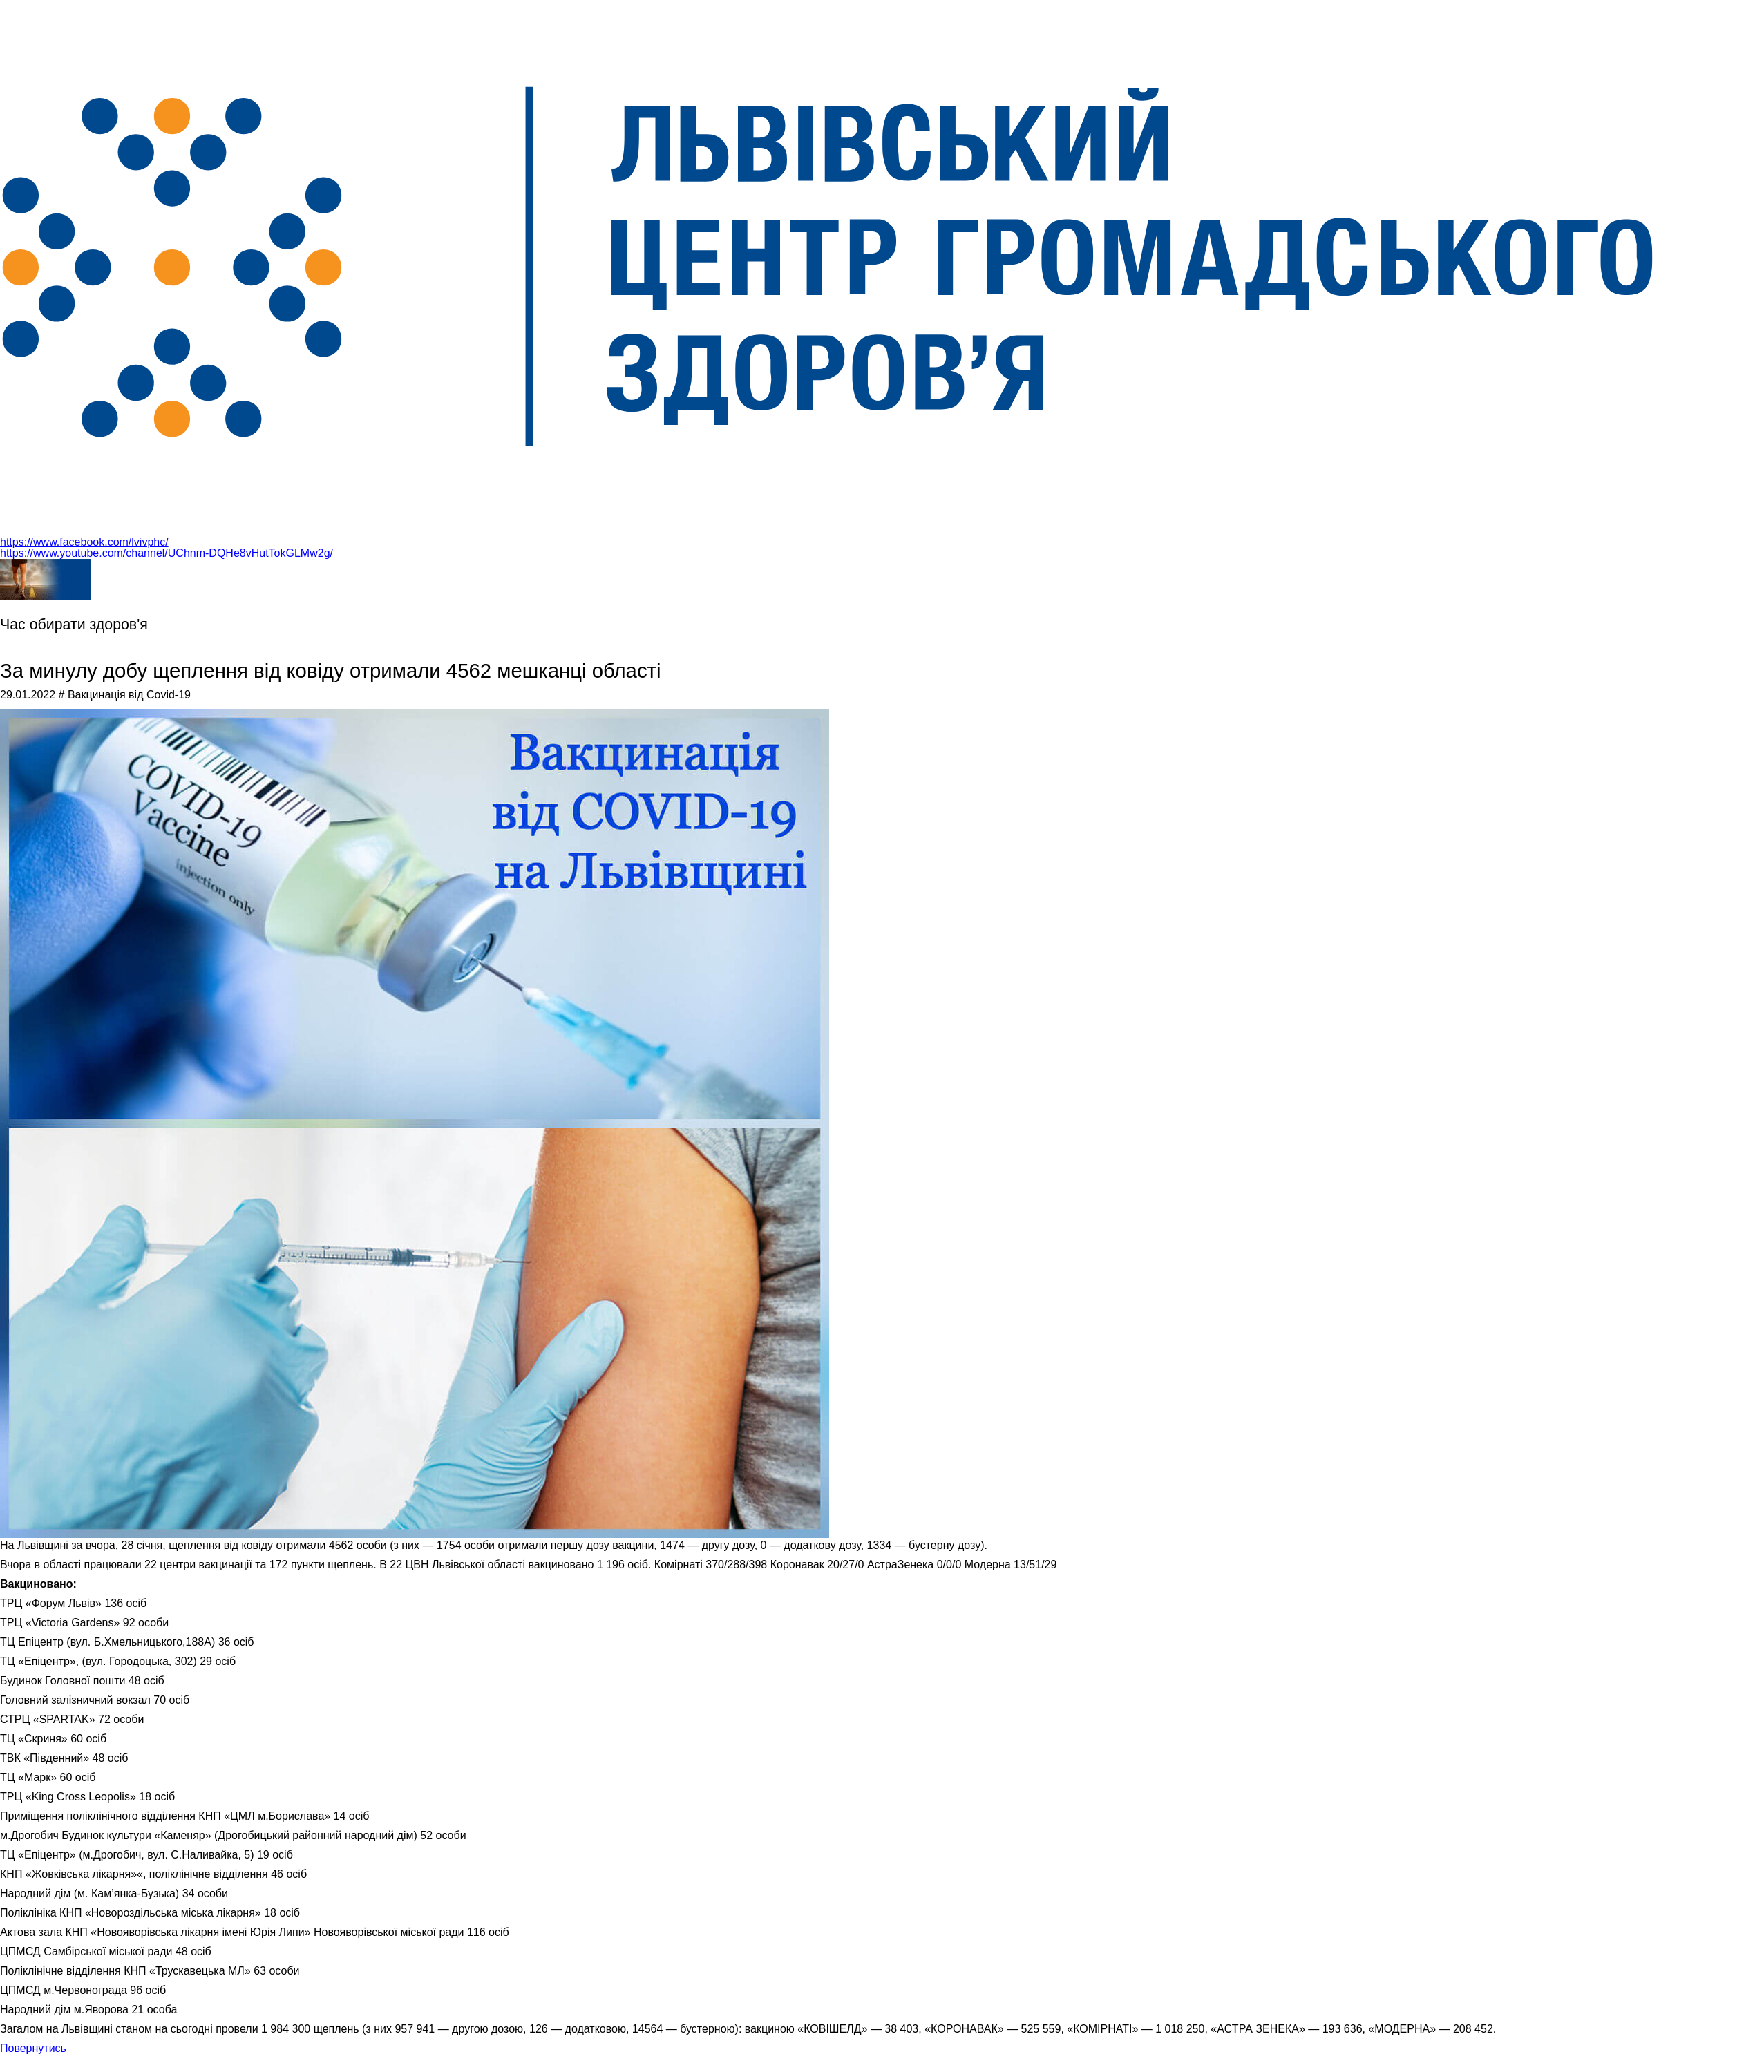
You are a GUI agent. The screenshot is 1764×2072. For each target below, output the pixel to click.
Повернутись (33, 2048)
